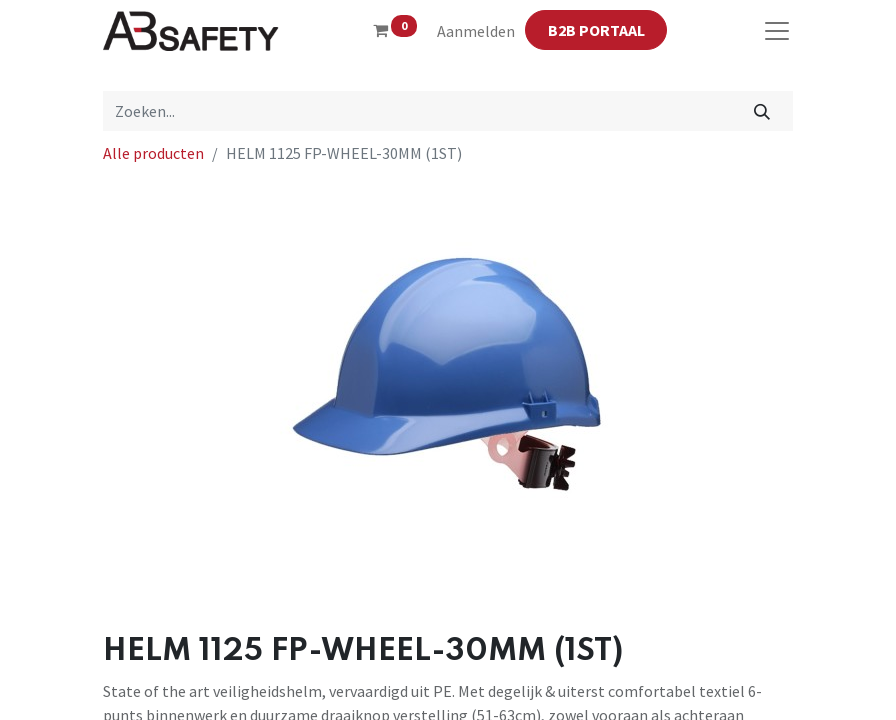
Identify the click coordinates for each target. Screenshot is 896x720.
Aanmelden (476, 31)
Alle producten (153, 153)
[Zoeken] (762, 111)
